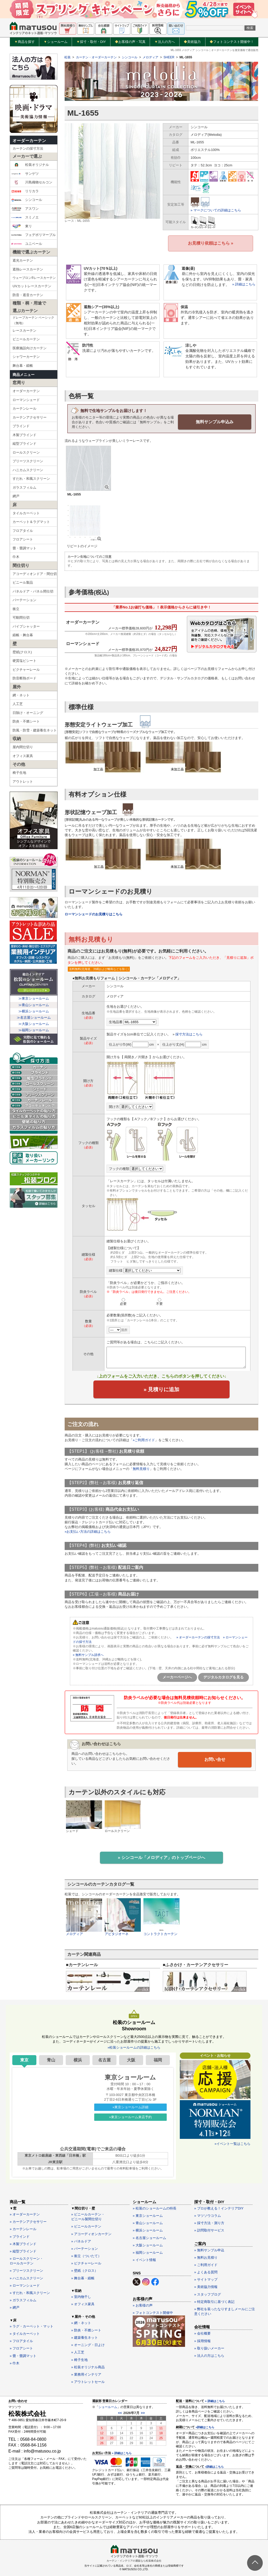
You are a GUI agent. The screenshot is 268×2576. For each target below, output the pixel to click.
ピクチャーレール (26, 670)
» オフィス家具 (82, 2304)
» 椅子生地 (79, 2359)
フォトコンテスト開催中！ (232, 42)
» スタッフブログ (207, 2294)
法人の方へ (164, 42)
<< (120, 2412)
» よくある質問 (205, 2272)
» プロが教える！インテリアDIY (219, 2207)
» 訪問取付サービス (209, 2230)
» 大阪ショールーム (148, 2244)
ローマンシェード (26, 400)
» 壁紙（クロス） (84, 2270)
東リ (21, 226)
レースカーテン (24, 330)
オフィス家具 (23, 756)
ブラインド (21, 426)
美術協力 (192, 42)
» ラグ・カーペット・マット (31, 2325)
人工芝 (18, 704)
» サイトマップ (205, 2279)
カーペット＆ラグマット (31, 522)
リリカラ (25, 191)
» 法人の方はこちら (209, 2355)
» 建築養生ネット (84, 2337)
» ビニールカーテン (86, 2226)
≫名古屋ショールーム (34, 1017)
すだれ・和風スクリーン (31, 479)
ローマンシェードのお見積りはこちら (93, 914)
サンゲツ (25, 173)
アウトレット (23, 781)
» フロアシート (21, 2348)
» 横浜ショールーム (148, 2230)
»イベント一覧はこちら (232, 2143)
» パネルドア (81, 2240)
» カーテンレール (23, 2228)
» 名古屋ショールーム (149, 2237)
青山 (51, 2059)
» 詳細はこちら (243, 284)
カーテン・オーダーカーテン (96, 57)
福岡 (158, 2059)
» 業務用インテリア (86, 2374)
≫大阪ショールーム (33, 1024)
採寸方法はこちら (189, 1034)
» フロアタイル (21, 2340)
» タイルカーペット (25, 2333)
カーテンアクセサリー (30, 417)
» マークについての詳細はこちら (216, 210)
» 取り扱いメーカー (209, 2347)
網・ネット (21, 695)
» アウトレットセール (88, 2381)
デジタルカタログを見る (223, 1677)
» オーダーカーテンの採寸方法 (198, 1637)
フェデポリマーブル (33, 235)
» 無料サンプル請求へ (88, 1654)
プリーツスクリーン (28, 461)
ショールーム (56, 42)
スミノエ (25, 217)
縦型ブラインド (24, 444)
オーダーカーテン (29, 140)
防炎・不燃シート (26, 721)
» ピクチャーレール (86, 2263)
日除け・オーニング (28, 713)
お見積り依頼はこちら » (210, 243)
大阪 (131, 2059)
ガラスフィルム (24, 487)
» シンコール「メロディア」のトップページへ (161, 1857)
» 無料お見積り (205, 2257)
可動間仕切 (21, 617)
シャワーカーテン (26, 357)
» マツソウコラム (207, 2215)
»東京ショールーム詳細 (130, 2106)
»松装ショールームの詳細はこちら (134, 2047)
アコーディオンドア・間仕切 (35, 574)
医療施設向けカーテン (30, 348)
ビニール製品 (23, 582)
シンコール (26, 200)
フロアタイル (23, 531)
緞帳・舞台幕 (23, 635)
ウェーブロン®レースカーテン (34, 278)
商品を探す (24, 42)
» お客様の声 (143, 2305)
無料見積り (141, 1468)
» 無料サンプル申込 (209, 2249)
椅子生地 (19, 773)
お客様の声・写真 (130, 42)
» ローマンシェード (25, 2285)
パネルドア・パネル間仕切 (33, 591)
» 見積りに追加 (162, 1389)
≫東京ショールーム (33, 998)
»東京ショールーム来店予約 (130, 2116)
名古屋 (104, 2059)
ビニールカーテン (26, 339)
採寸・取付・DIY (91, 42)
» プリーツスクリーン (26, 2270)
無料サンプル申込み (214, 421)
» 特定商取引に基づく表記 (214, 2301)
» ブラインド (20, 2236)
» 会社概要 (202, 2333)
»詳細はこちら (205, 2426)
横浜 (78, 2059)
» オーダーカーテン (25, 2214)
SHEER (169, 57)
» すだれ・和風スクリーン (30, 2292)
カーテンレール (24, 408)
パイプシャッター (26, 626)
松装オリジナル (30, 164)
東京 (24, 2059)
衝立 (16, 609)
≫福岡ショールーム (33, 1030)
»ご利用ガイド (144, 1440)
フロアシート (23, 539)
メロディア (150, 57)
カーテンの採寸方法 (28, 148)
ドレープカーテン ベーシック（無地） (33, 320)
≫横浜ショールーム (33, 1011)
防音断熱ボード (24, 678)
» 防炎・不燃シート (86, 2329)
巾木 (16, 557)
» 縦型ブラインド (23, 2250)
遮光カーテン (23, 260)
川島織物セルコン (31, 182)
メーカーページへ (177, 1677)
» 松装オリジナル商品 (88, 2366)
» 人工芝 (77, 2352)
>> (143, 2412)
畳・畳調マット (24, 548)
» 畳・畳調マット (23, 2355)
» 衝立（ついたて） (86, 2255)
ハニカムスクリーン (28, 470)
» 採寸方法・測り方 (209, 2222)
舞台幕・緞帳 (23, 366)
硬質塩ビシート (24, 661)
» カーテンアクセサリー (28, 2221)
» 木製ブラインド (23, 2243)
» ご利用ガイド (205, 2264)
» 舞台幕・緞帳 (82, 2277)
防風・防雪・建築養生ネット (35, 730)
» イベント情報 (144, 2259)
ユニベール (26, 243)
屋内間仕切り (23, 747)
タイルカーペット (26, 513)
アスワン (25, 208)
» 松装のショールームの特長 (154, 2207)
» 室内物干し (81, 2296)
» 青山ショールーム (148, 2222)
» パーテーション (84, 2248)
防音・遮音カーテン (28, 295)
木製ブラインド (24, 435)
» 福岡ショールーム (148, 2252)
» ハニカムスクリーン (26, 2277)
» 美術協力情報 (205, 2286)
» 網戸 (14, 2307)
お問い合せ (215, 1759)
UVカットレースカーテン (32, 286)
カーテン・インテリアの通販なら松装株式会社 (134, 2560)
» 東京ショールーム (148, 2215)
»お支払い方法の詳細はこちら (88, 1531)
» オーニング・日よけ (88, 2344)
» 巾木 (14, 2362)
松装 (67, 57)
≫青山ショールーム (33, 1005)
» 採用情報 (202, 2340)
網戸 (16, 496)
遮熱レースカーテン (28, 269)
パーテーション (24, 600)
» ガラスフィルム (23, 2300)
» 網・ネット (81, 2322)
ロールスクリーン (26, 452)
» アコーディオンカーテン (91, 2233)
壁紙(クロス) (22, 652)
